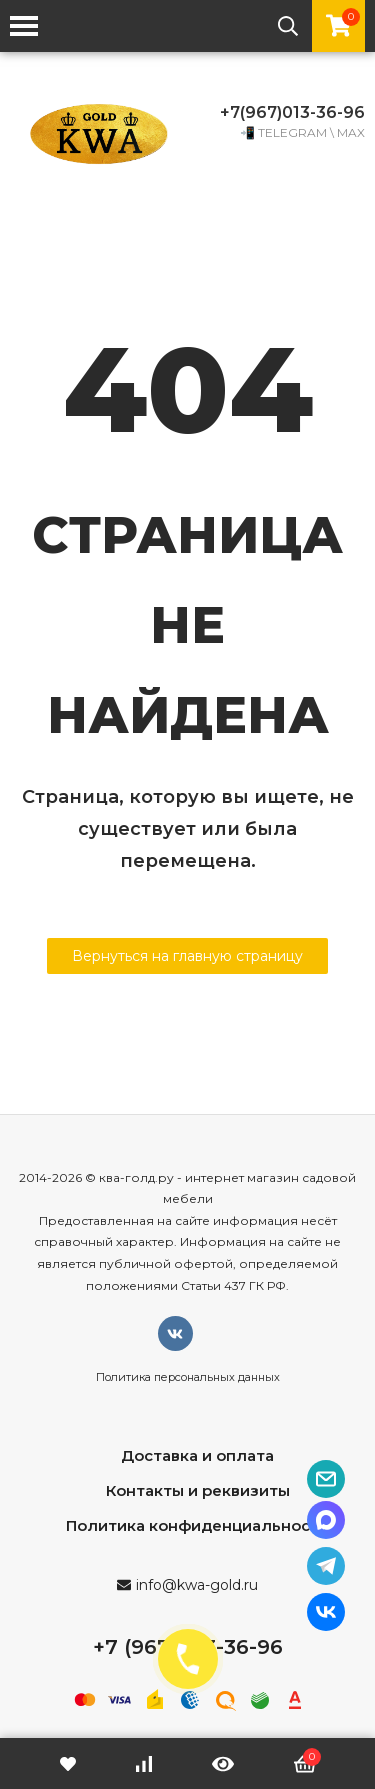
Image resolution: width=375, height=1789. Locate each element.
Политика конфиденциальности (197, 1525)
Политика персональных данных (188, 1377)
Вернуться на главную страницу (187, 956)
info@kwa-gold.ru (197, 1585)
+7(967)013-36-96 (292, 112)
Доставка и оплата (197, 1455)
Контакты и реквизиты (198, 1490)
